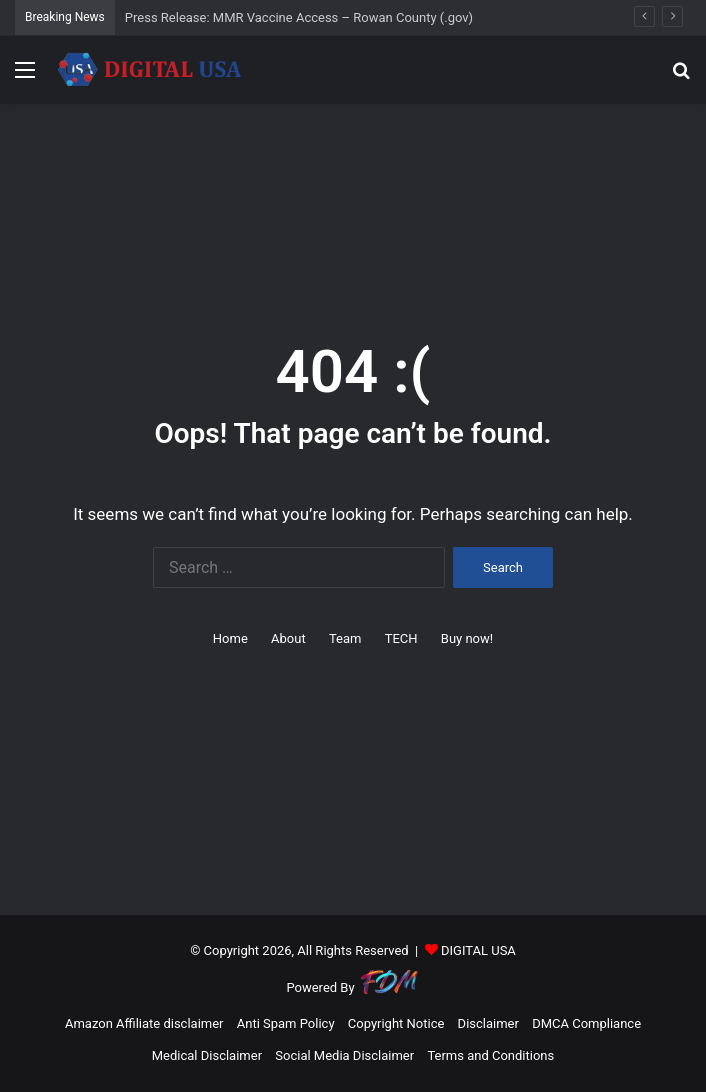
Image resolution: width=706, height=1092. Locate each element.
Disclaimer (488, 1023)
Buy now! (467, 638)
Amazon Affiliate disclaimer (144, 1023)
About (288, 638)
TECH (401, 638)
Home (230, 638)
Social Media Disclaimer (344, 1055)
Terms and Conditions (490, 1055)
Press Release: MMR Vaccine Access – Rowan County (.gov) (299, 17)
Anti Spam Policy (286, 1023)
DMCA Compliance (586, 1023)
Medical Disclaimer (207, 1055)
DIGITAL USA (478, 950)
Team (345, 638)
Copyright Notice (396, 1023)
